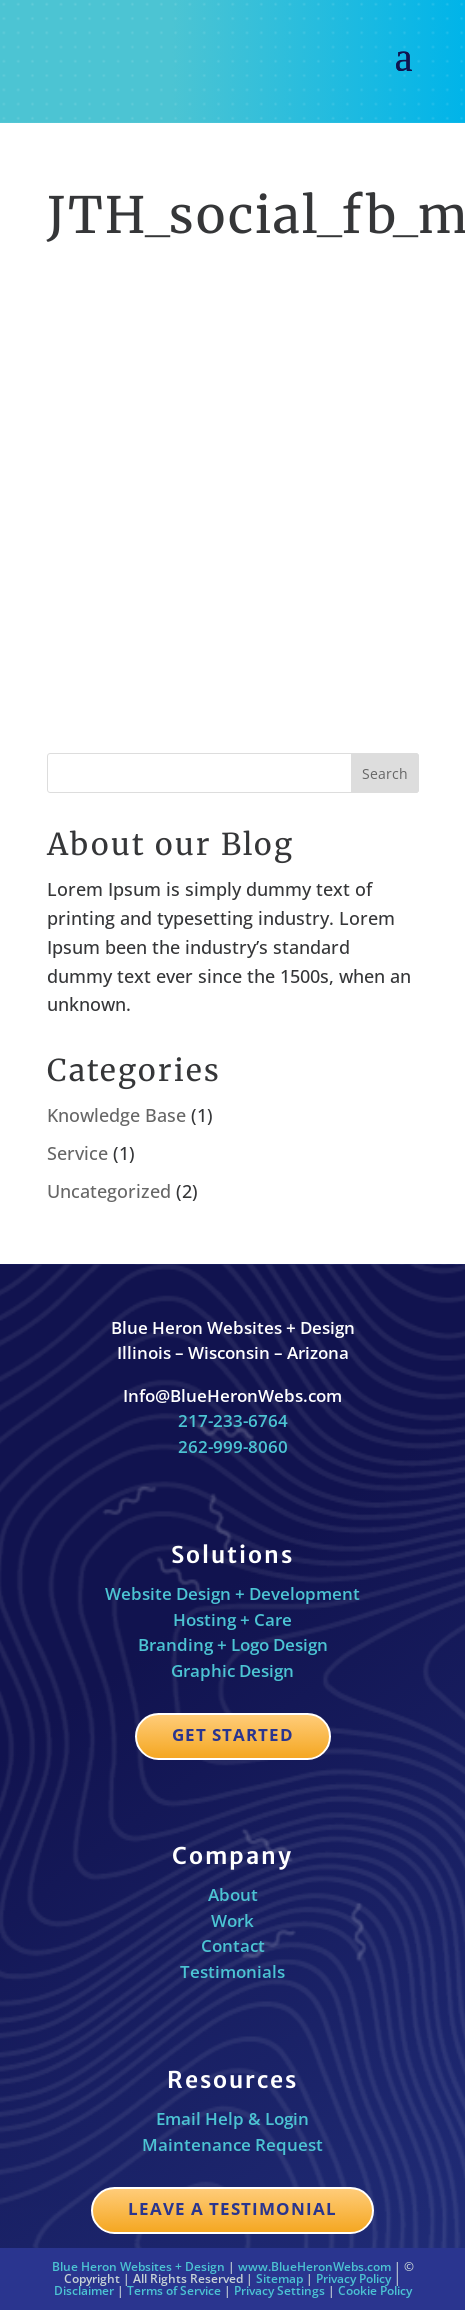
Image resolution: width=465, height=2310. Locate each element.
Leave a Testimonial (232, 2208)
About (233, 1894)
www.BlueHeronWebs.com (314, 2266)
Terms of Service (174, 2290)
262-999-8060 (233, 1446)
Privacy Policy (353, 2278)
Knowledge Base (116, 1115)
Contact (233, 1945)
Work (232, 1920)
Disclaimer (84, 2290)
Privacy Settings (279, 2290)
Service (77, 1153)
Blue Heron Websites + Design (138, 2266)
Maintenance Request (232, 2144)
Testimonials (232, 1971)
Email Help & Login (232, 2118)
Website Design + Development (232, 1593)
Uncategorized (109, 1191)
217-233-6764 (233, 1420)
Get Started (233, 1734)
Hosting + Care (232, 1619)
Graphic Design (232, 1670)
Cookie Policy (375, 2290)
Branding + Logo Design (233, 1644)
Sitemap (279, 2278)
